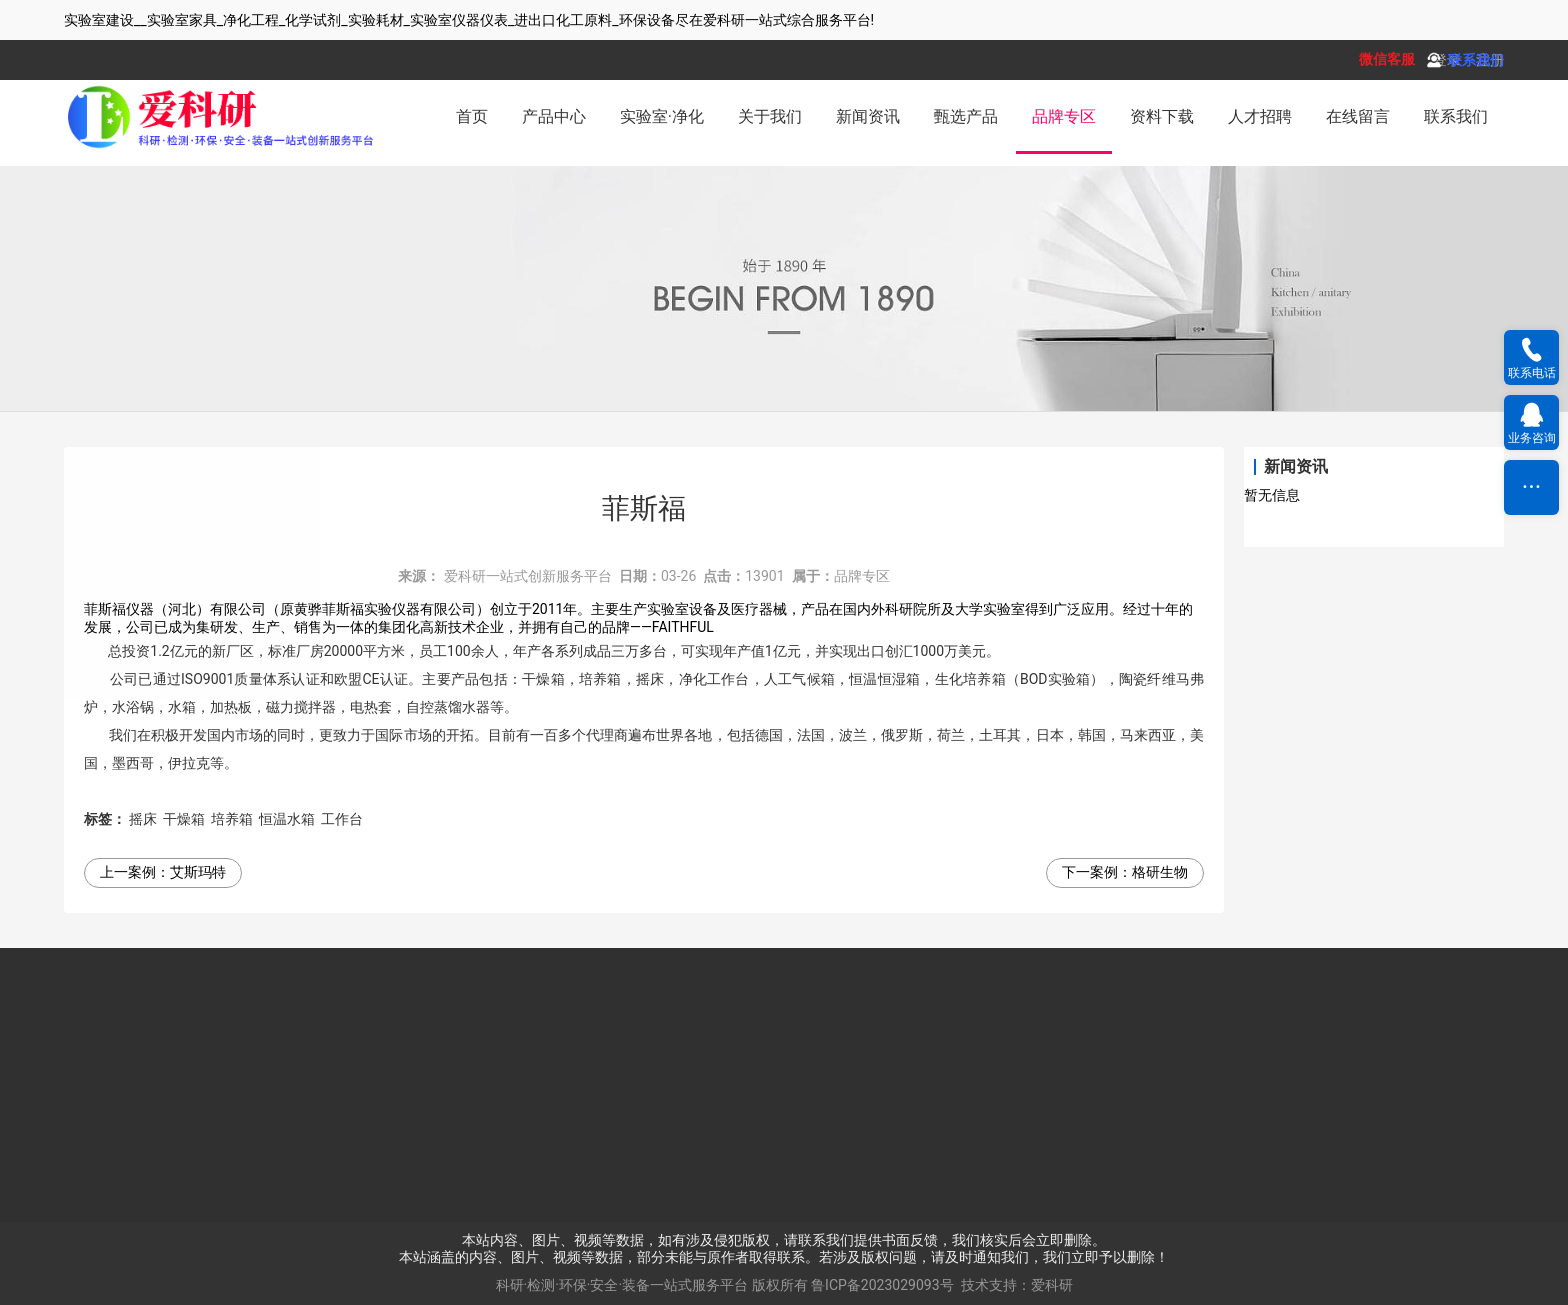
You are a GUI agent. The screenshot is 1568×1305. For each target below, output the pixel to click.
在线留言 (1358, 116)
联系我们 (1456, 116)
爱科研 (1052, 1285)
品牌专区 (1064, 116)
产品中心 (554, 116)
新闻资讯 (868, 116)
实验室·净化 (662, 116)
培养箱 (232, 819)
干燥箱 (184, 819)
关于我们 (770, 116)
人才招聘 (1260, 116)
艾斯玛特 (198, 872)
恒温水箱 (287, 819)
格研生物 (1160, 872)
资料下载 (1162, 116)
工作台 (342, 819)
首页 (472, 116)
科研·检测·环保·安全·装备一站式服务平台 (622, 1285)
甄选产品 (966, 116)
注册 (1490, 60)
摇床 (143, 819)
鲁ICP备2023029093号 (882, 1285)
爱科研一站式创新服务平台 (528, 576)
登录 (1447, 60)
